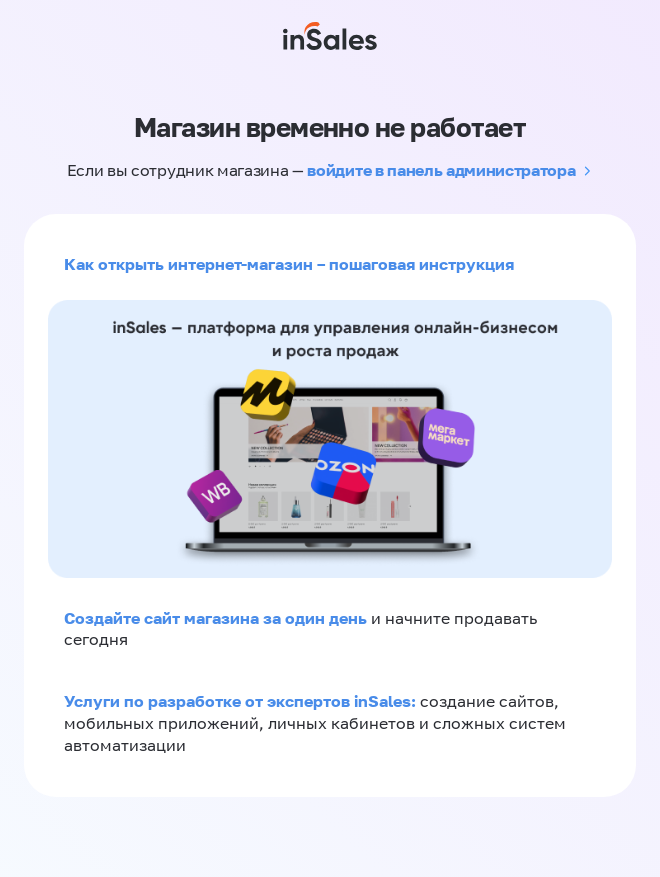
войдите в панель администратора (441, 170)
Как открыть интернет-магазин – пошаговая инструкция (289, 264)
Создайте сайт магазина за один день (217, 618)
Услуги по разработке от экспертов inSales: (242, 701)
